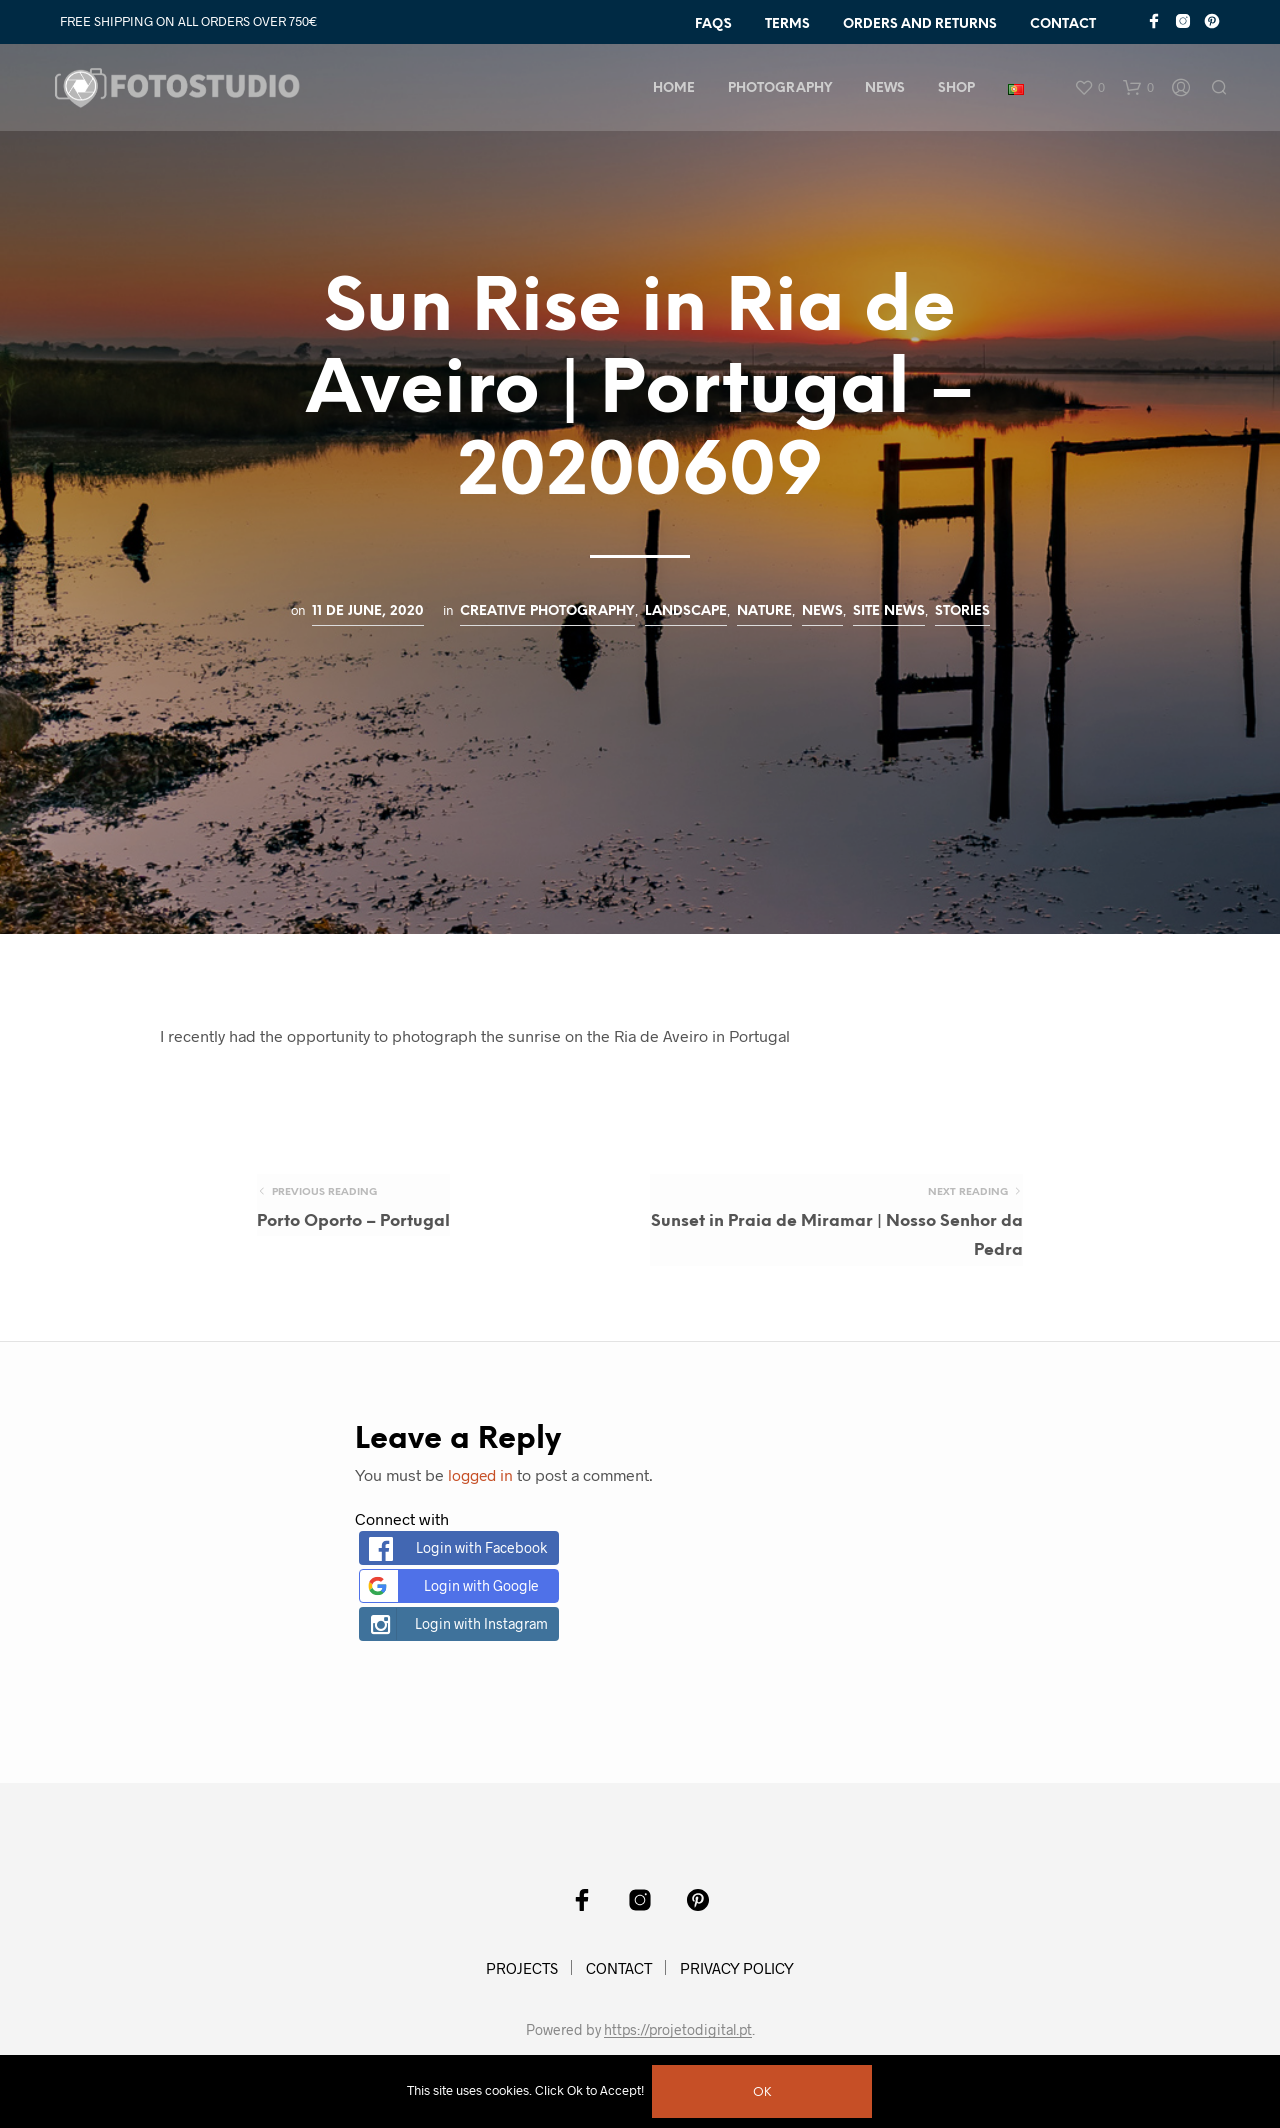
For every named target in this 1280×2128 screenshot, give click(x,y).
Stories (962, 611)
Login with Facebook (458, 1560)
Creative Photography (547, 611)
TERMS (787, 24)
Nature (764, 611)
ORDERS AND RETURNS (920, 24)
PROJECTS (522, 1980)
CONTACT (1063, 24)
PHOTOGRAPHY (782, 90)
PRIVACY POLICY (737, 1980)
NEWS (887, 90)
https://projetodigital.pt (678, 2042)
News (822, 611)
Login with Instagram (456, 1636)
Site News (889, 611)
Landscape (686, 611)
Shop (958, 90)
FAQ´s (713, 24)
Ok (764, 2092)
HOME (676, 90)
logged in (482, 1486)
